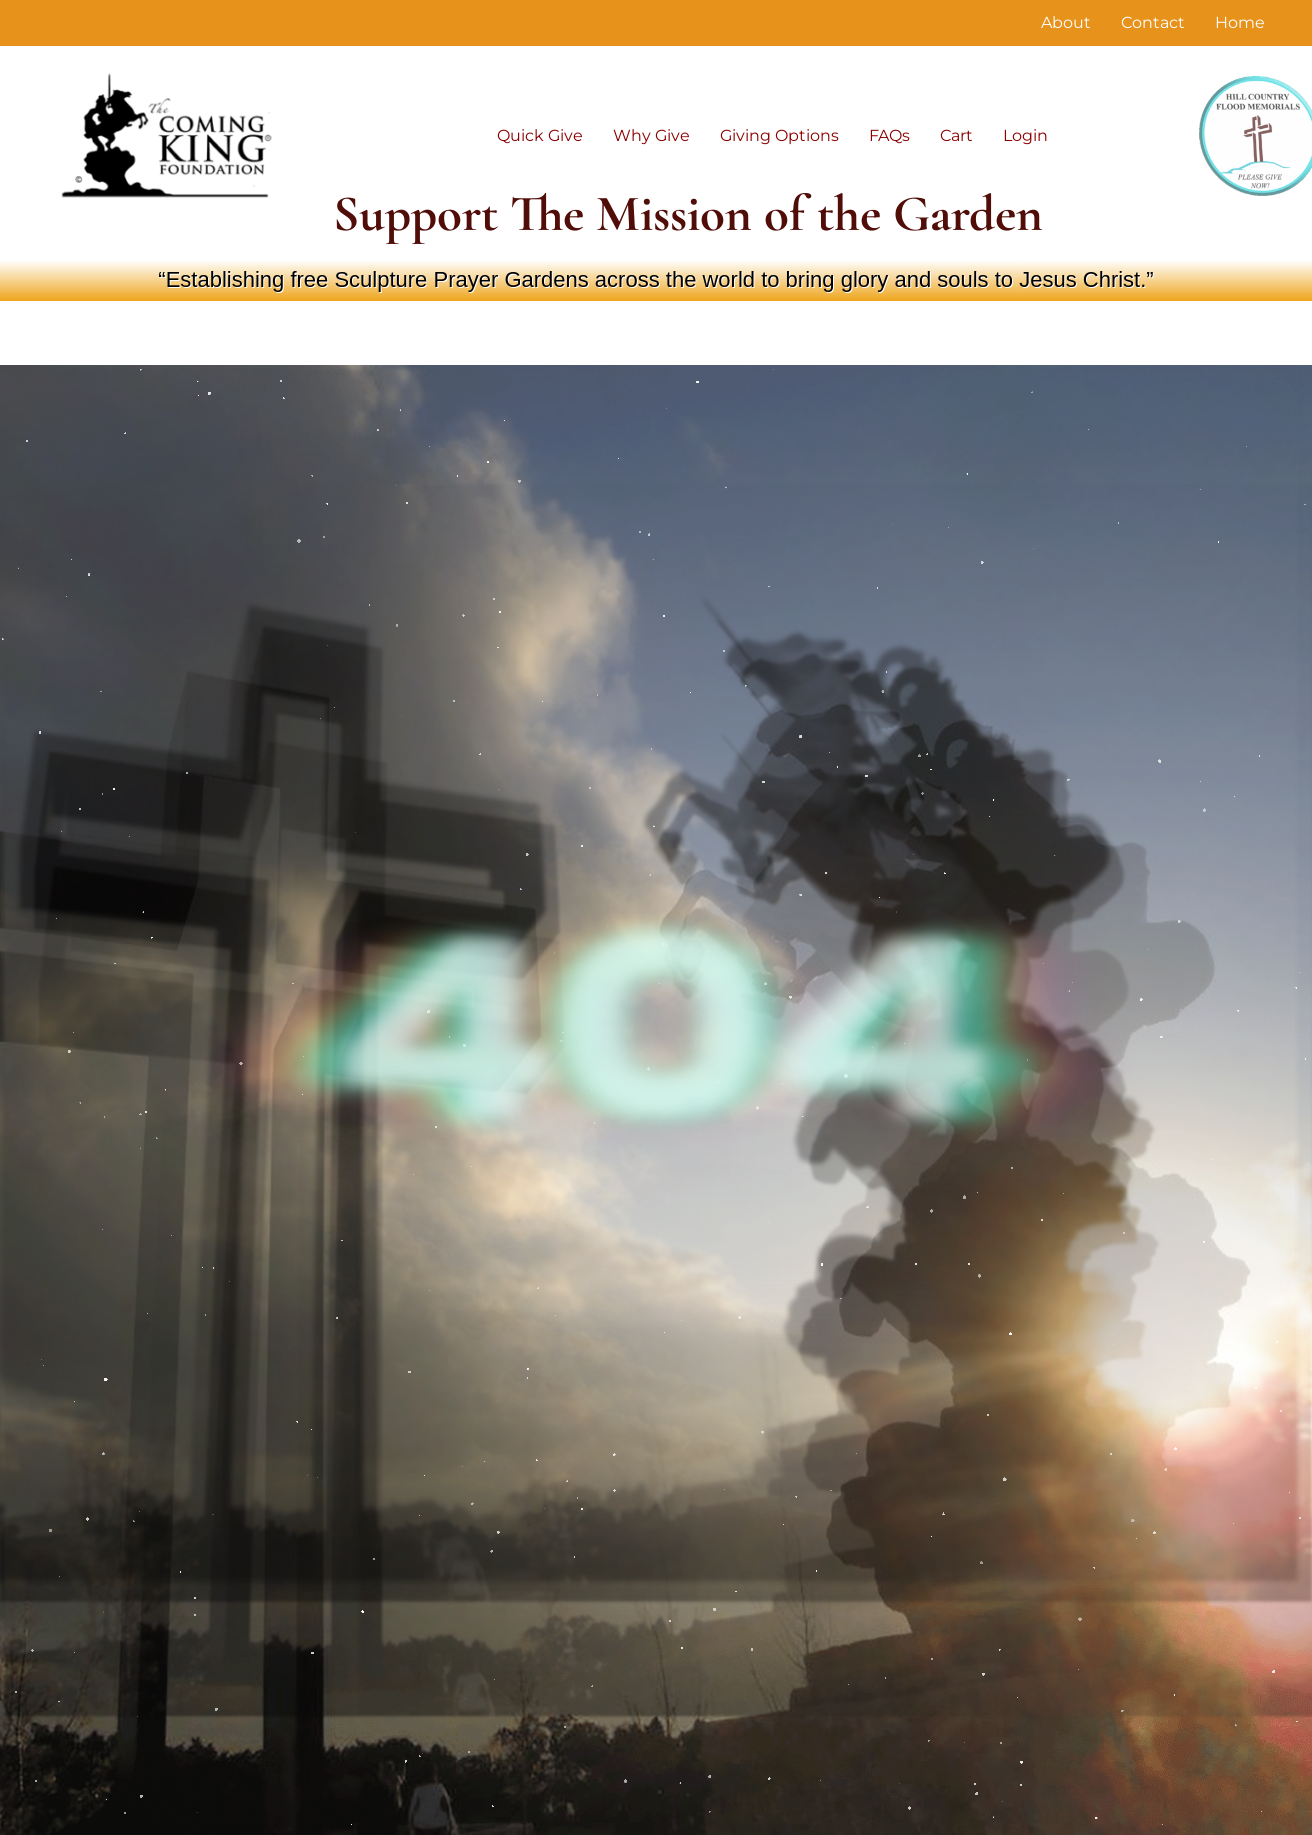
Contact (1153, 22)
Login (1025, 135)
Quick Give (540, 135)
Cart (956, 135)
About (1066, 22)
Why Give (651, 135)
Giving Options (779, 135)
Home (1240, 22)
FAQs (889, 135)
